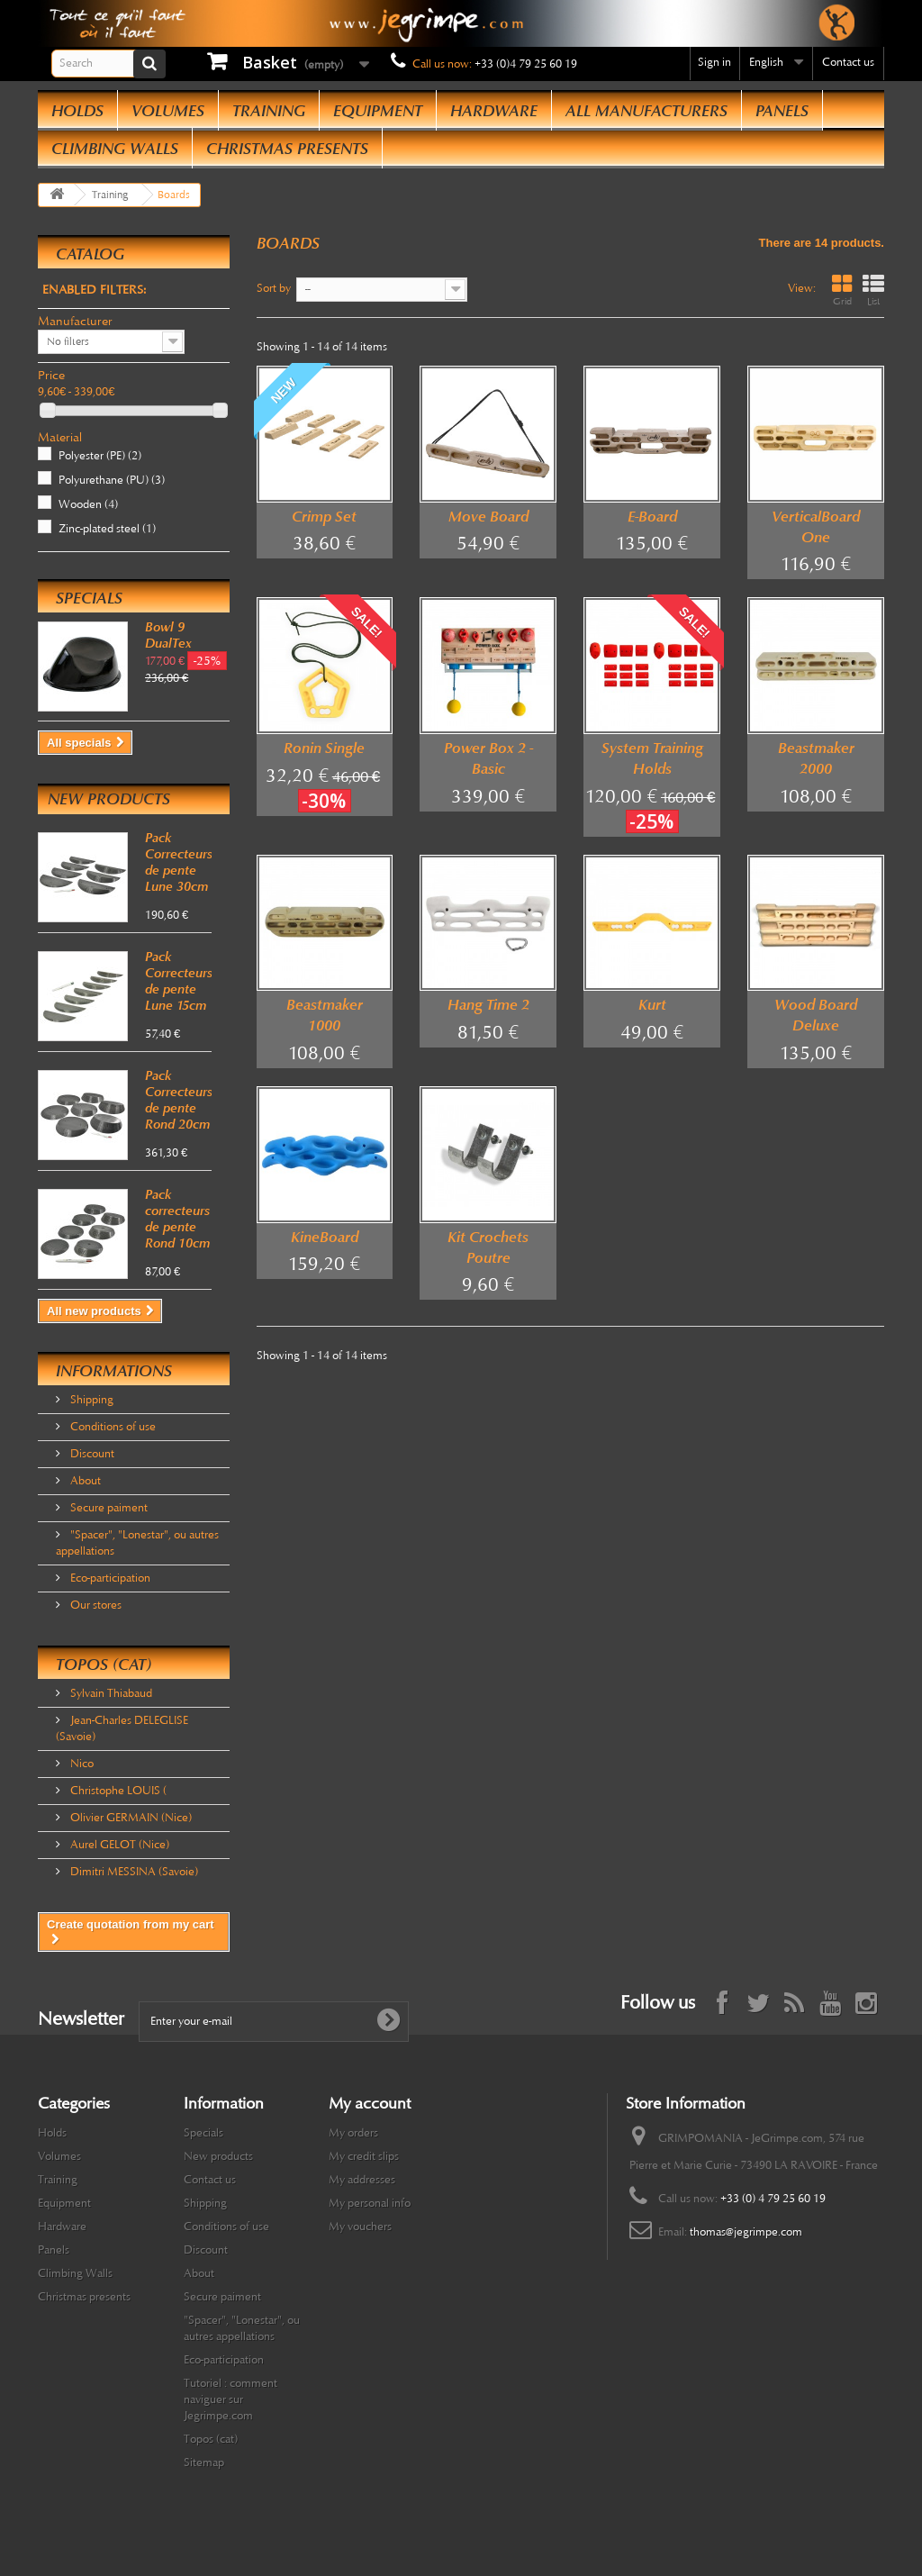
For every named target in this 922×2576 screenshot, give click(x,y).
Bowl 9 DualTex (168, 635)
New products (109, 799)
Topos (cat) (103, 1664)
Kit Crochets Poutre (488, 1247)
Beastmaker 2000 (816, 758)
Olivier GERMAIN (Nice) (130, 1817)
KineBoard (324, 1237)
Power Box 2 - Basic (488, 758)
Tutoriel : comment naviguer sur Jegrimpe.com (230, 2399)
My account (370, 2103)
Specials (89, 598)
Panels (782, 111)
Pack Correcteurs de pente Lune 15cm (178, 980)
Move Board (488, 516)
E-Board (652, 516)
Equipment (377, 111)
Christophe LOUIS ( (117, 1790)
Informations (114, 1371)
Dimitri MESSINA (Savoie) (133, 1871)
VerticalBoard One (816, 527)
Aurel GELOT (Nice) (118, 1844)
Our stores (95, 1605)
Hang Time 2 (488, 1004)
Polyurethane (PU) (112, 480)
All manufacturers (646, 111)
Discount (91, 1454)
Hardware (494, 111)
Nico (81, 1763)
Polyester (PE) (100, 456)
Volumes (167, 111)
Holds (77, 111)
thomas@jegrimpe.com (746, 2232)
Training (268, 111)
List (873, 290)
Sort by (274, 288)
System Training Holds (652, 758)
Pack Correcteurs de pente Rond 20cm (178, 1099)
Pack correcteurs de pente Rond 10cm (177, 1218)
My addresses (362, 2179)
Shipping (90, 1399)
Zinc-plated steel (107, 529)
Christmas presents (287, 149)
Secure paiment (108, 1508)
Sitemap (204, 2462)
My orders (353, 2133)
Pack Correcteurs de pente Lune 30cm (178, 862)
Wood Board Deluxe (815, 1015)
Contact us (848, 62)
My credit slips (364, 2156)
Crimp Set (324, 516)
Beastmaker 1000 (324, 1015)
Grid (842, 290)
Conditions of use (112, 1427)
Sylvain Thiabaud (110, 1693)
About (84, 1481)
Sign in (714, 62)
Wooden (88, 504)
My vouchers (360, 2226)
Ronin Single (324, 748)
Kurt (652, 1004)
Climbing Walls (114, 149)
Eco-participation (109, 1578)
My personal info (370, 2203)
